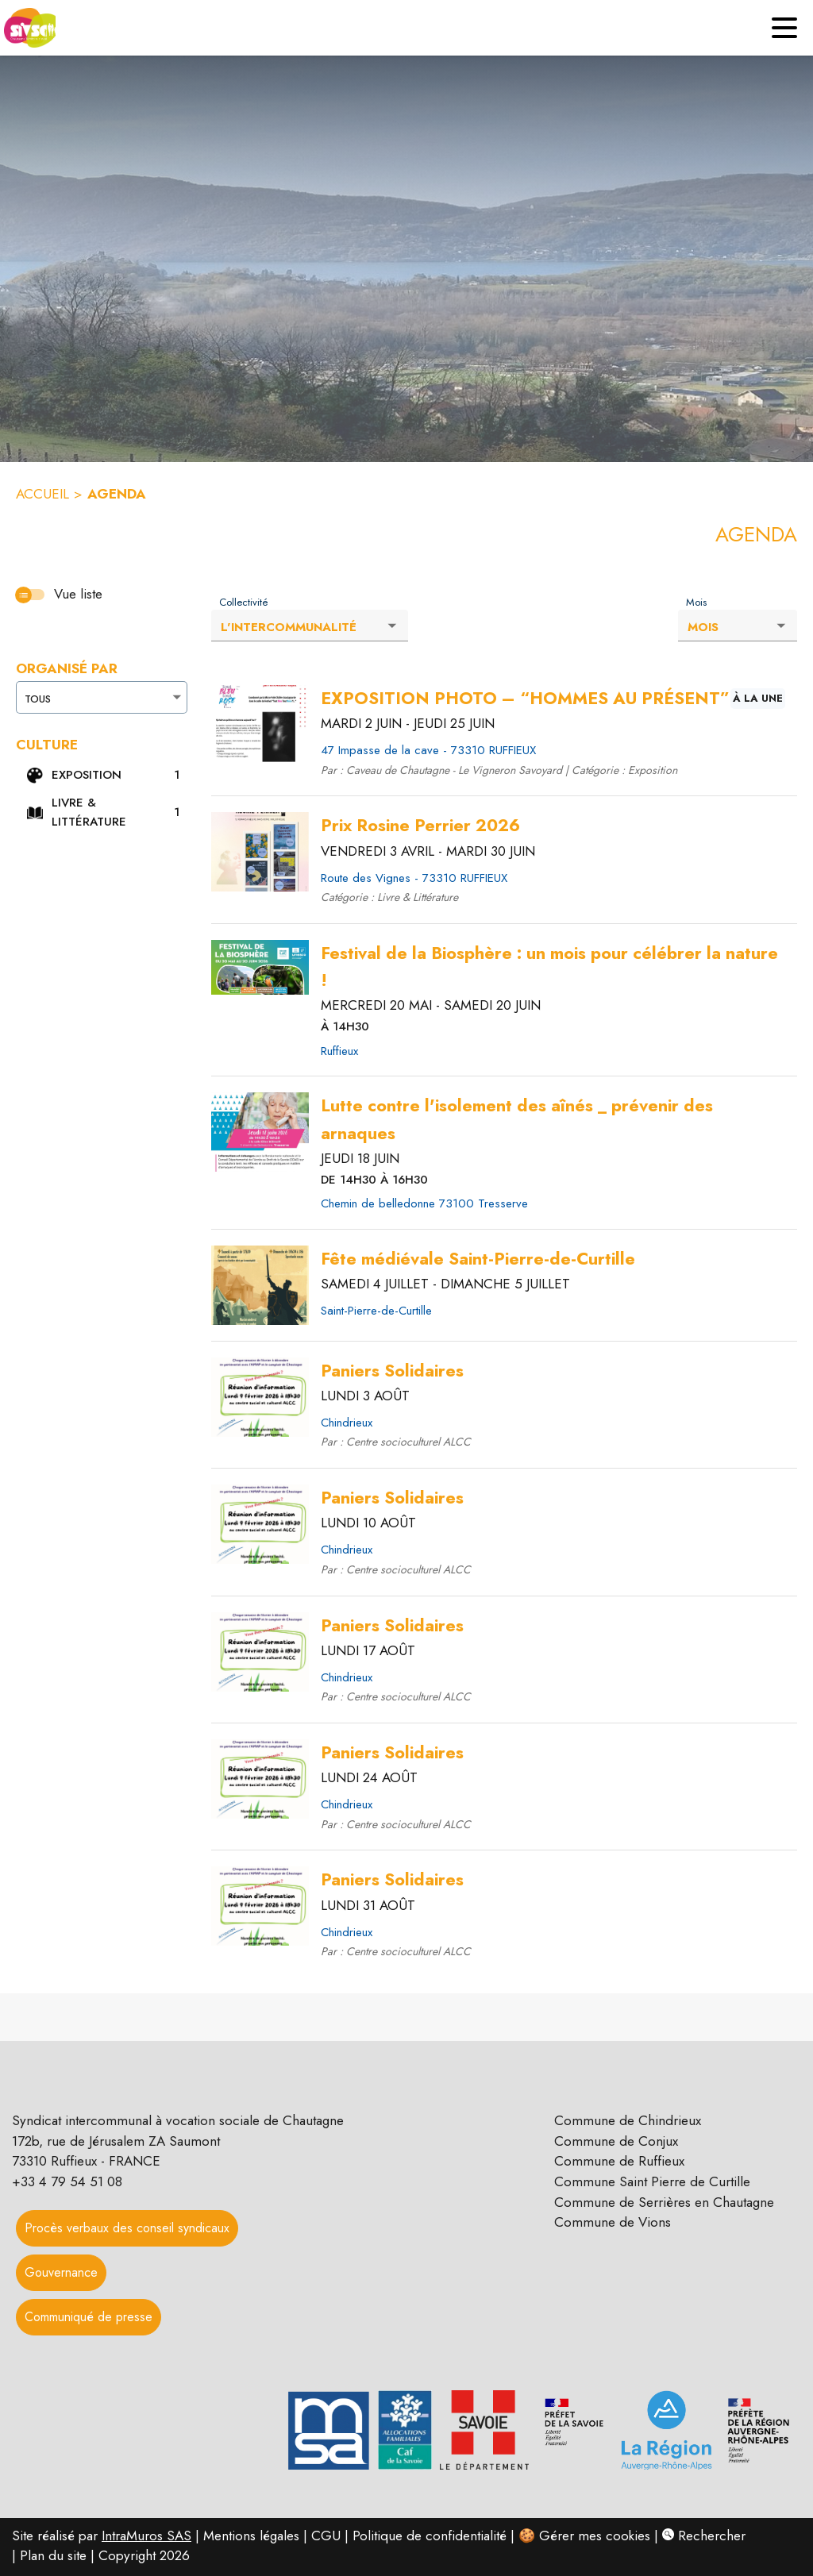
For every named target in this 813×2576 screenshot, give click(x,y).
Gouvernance (61, 2272)
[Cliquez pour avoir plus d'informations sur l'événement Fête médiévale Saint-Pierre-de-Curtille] (478, 1259)
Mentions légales (251, 2535)
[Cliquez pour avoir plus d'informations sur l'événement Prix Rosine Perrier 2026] (420, 825)
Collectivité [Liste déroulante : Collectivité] (243, 602)
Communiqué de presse (88, 2317)
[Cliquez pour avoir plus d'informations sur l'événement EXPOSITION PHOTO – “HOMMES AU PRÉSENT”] (525, 698)
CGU (326, 2535)
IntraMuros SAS (146, 2535)
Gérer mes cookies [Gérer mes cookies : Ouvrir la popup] (594, 2535)
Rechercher (704, 2535)
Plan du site (53, 2555)
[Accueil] (28, 28)
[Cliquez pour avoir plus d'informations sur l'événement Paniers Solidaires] (392, 1370)
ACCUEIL (42, 493)
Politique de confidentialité (430, 2535)
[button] (103, 775)
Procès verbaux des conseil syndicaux (127, 2228)
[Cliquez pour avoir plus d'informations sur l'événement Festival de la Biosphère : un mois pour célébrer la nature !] (553, 967)
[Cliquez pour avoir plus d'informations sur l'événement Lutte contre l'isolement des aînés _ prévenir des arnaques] (553, 1119)
